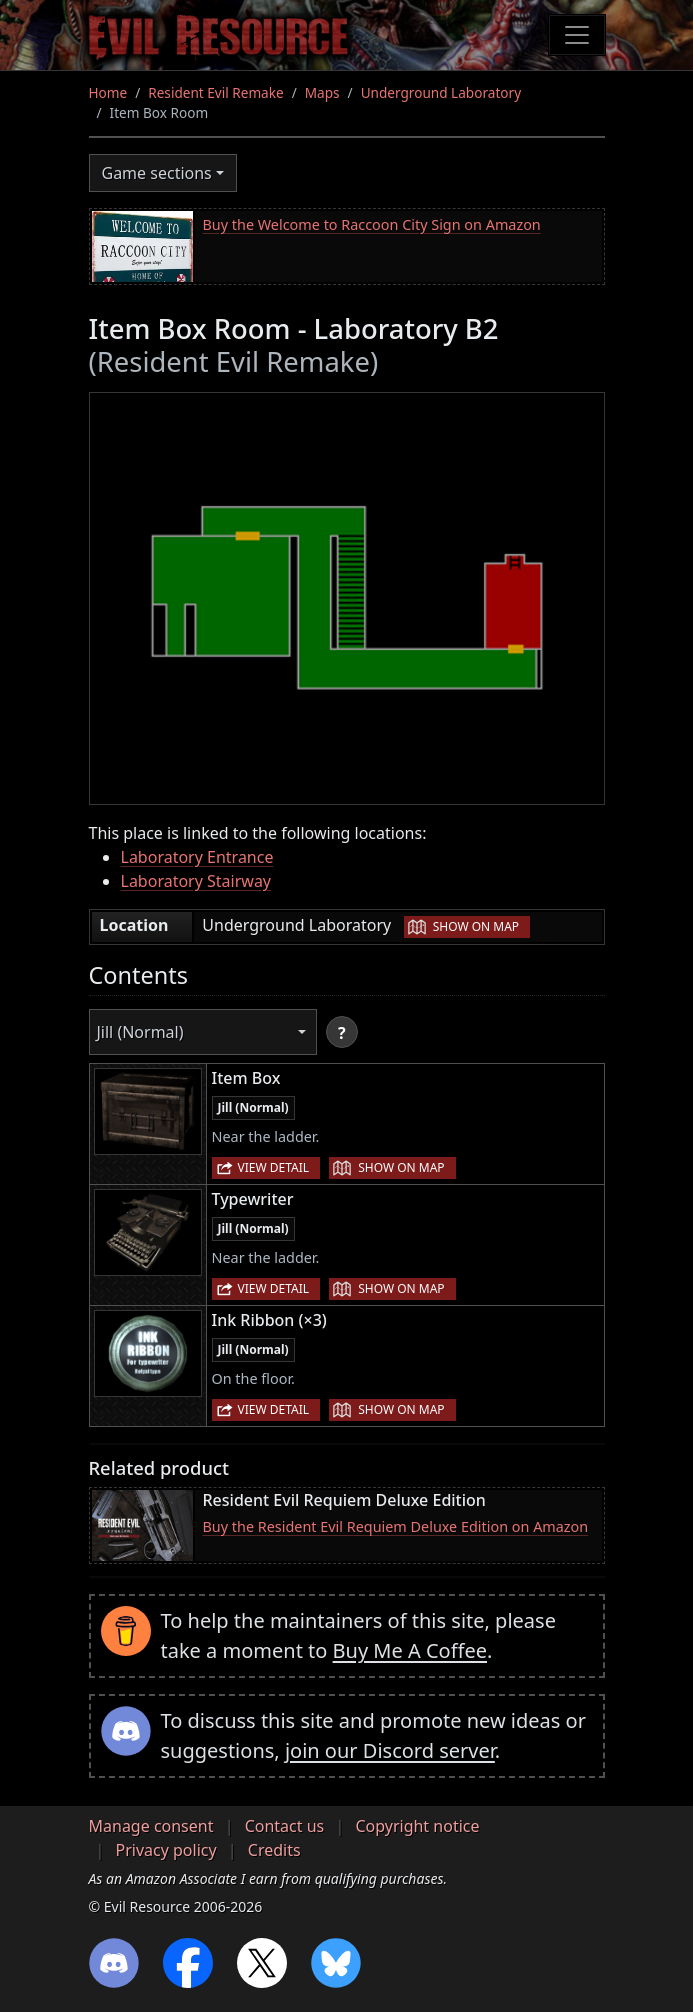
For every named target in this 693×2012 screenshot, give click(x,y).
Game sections (157, 173)
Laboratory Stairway (196, 881)
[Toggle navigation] (577, 35)
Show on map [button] (476, 926)
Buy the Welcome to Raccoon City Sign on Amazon (372, 224)
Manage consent (151, 1826)
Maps (322, 92)
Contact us (285, 1826)
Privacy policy (166, 1850)
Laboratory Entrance (197, 857)
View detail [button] (274, 1167)
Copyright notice (417, 1826)
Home (108, 92)
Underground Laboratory (441, 92)
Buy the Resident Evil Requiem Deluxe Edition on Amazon (396, 1526)
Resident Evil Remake (215, 92)
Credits (274, 1850)
